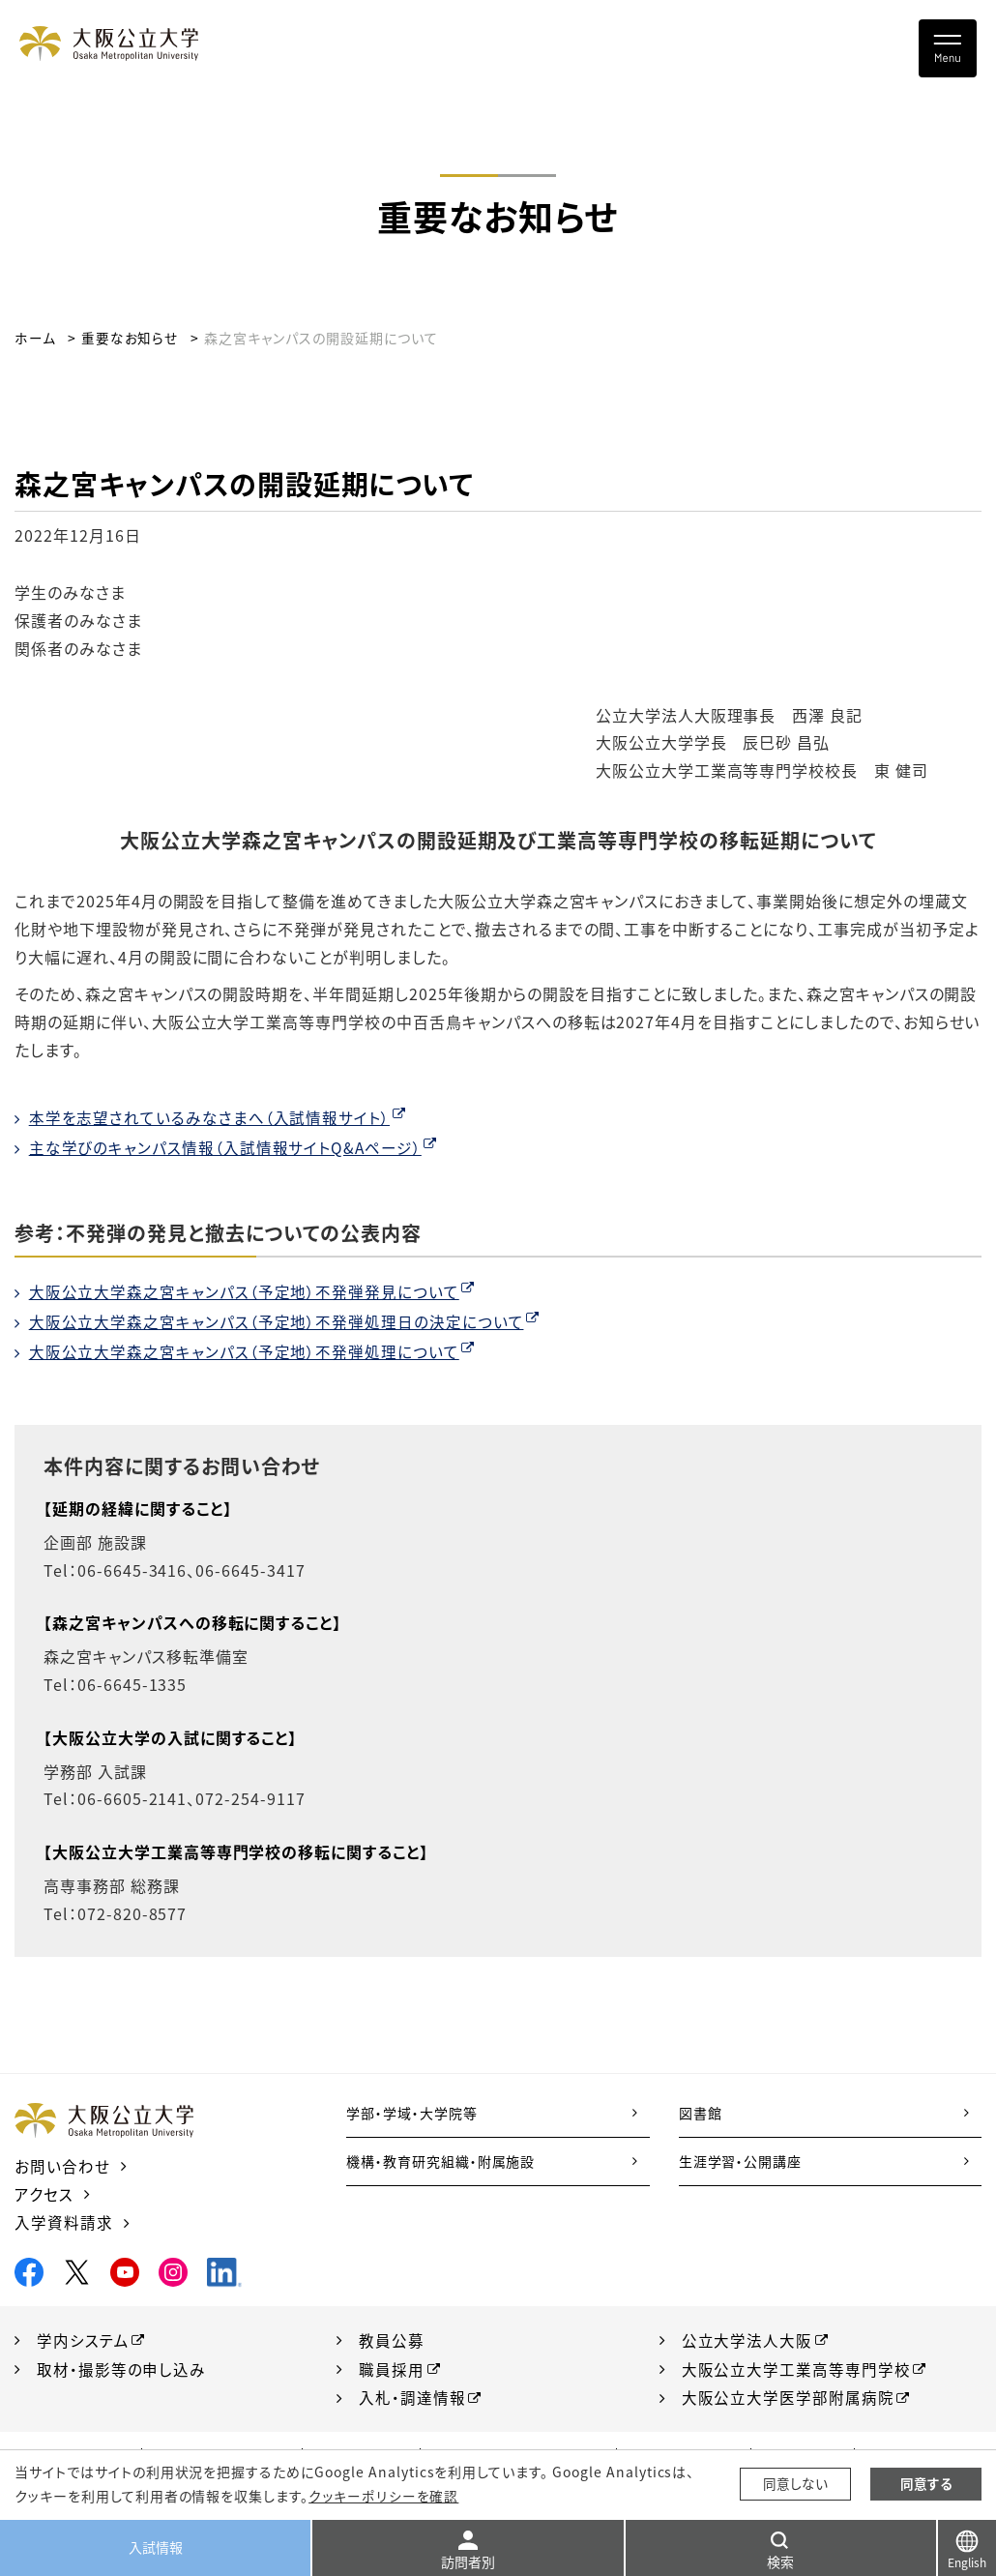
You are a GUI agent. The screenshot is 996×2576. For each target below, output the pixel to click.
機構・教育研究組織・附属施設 (440, 2161)
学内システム (83, 2339)
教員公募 (392, 2339)
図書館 (700, 2112)
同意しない (795, 2484)
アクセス (44, 2194)
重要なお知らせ (130, 337)
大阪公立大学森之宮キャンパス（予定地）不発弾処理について (244, 1352)
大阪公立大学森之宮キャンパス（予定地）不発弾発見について (244, 1291)
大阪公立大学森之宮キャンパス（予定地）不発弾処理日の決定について (277, 1321)
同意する (926, 2484)
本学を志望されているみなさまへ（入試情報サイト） (210, 1117)
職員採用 (392, 2368)
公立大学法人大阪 (747, 2339)
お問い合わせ (62, 2165)
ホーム (35, 337)
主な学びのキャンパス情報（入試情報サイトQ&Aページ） (226, 1147)
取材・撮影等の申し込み (122, 2368)
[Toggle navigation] (948, 48)
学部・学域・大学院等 (412, 2112)
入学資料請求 (64, 2222)
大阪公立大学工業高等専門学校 (796, 2368)
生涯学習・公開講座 (741, 2161)
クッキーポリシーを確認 (382, 2495)
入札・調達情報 (412, 2397)
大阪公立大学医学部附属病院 (788, 2397)
